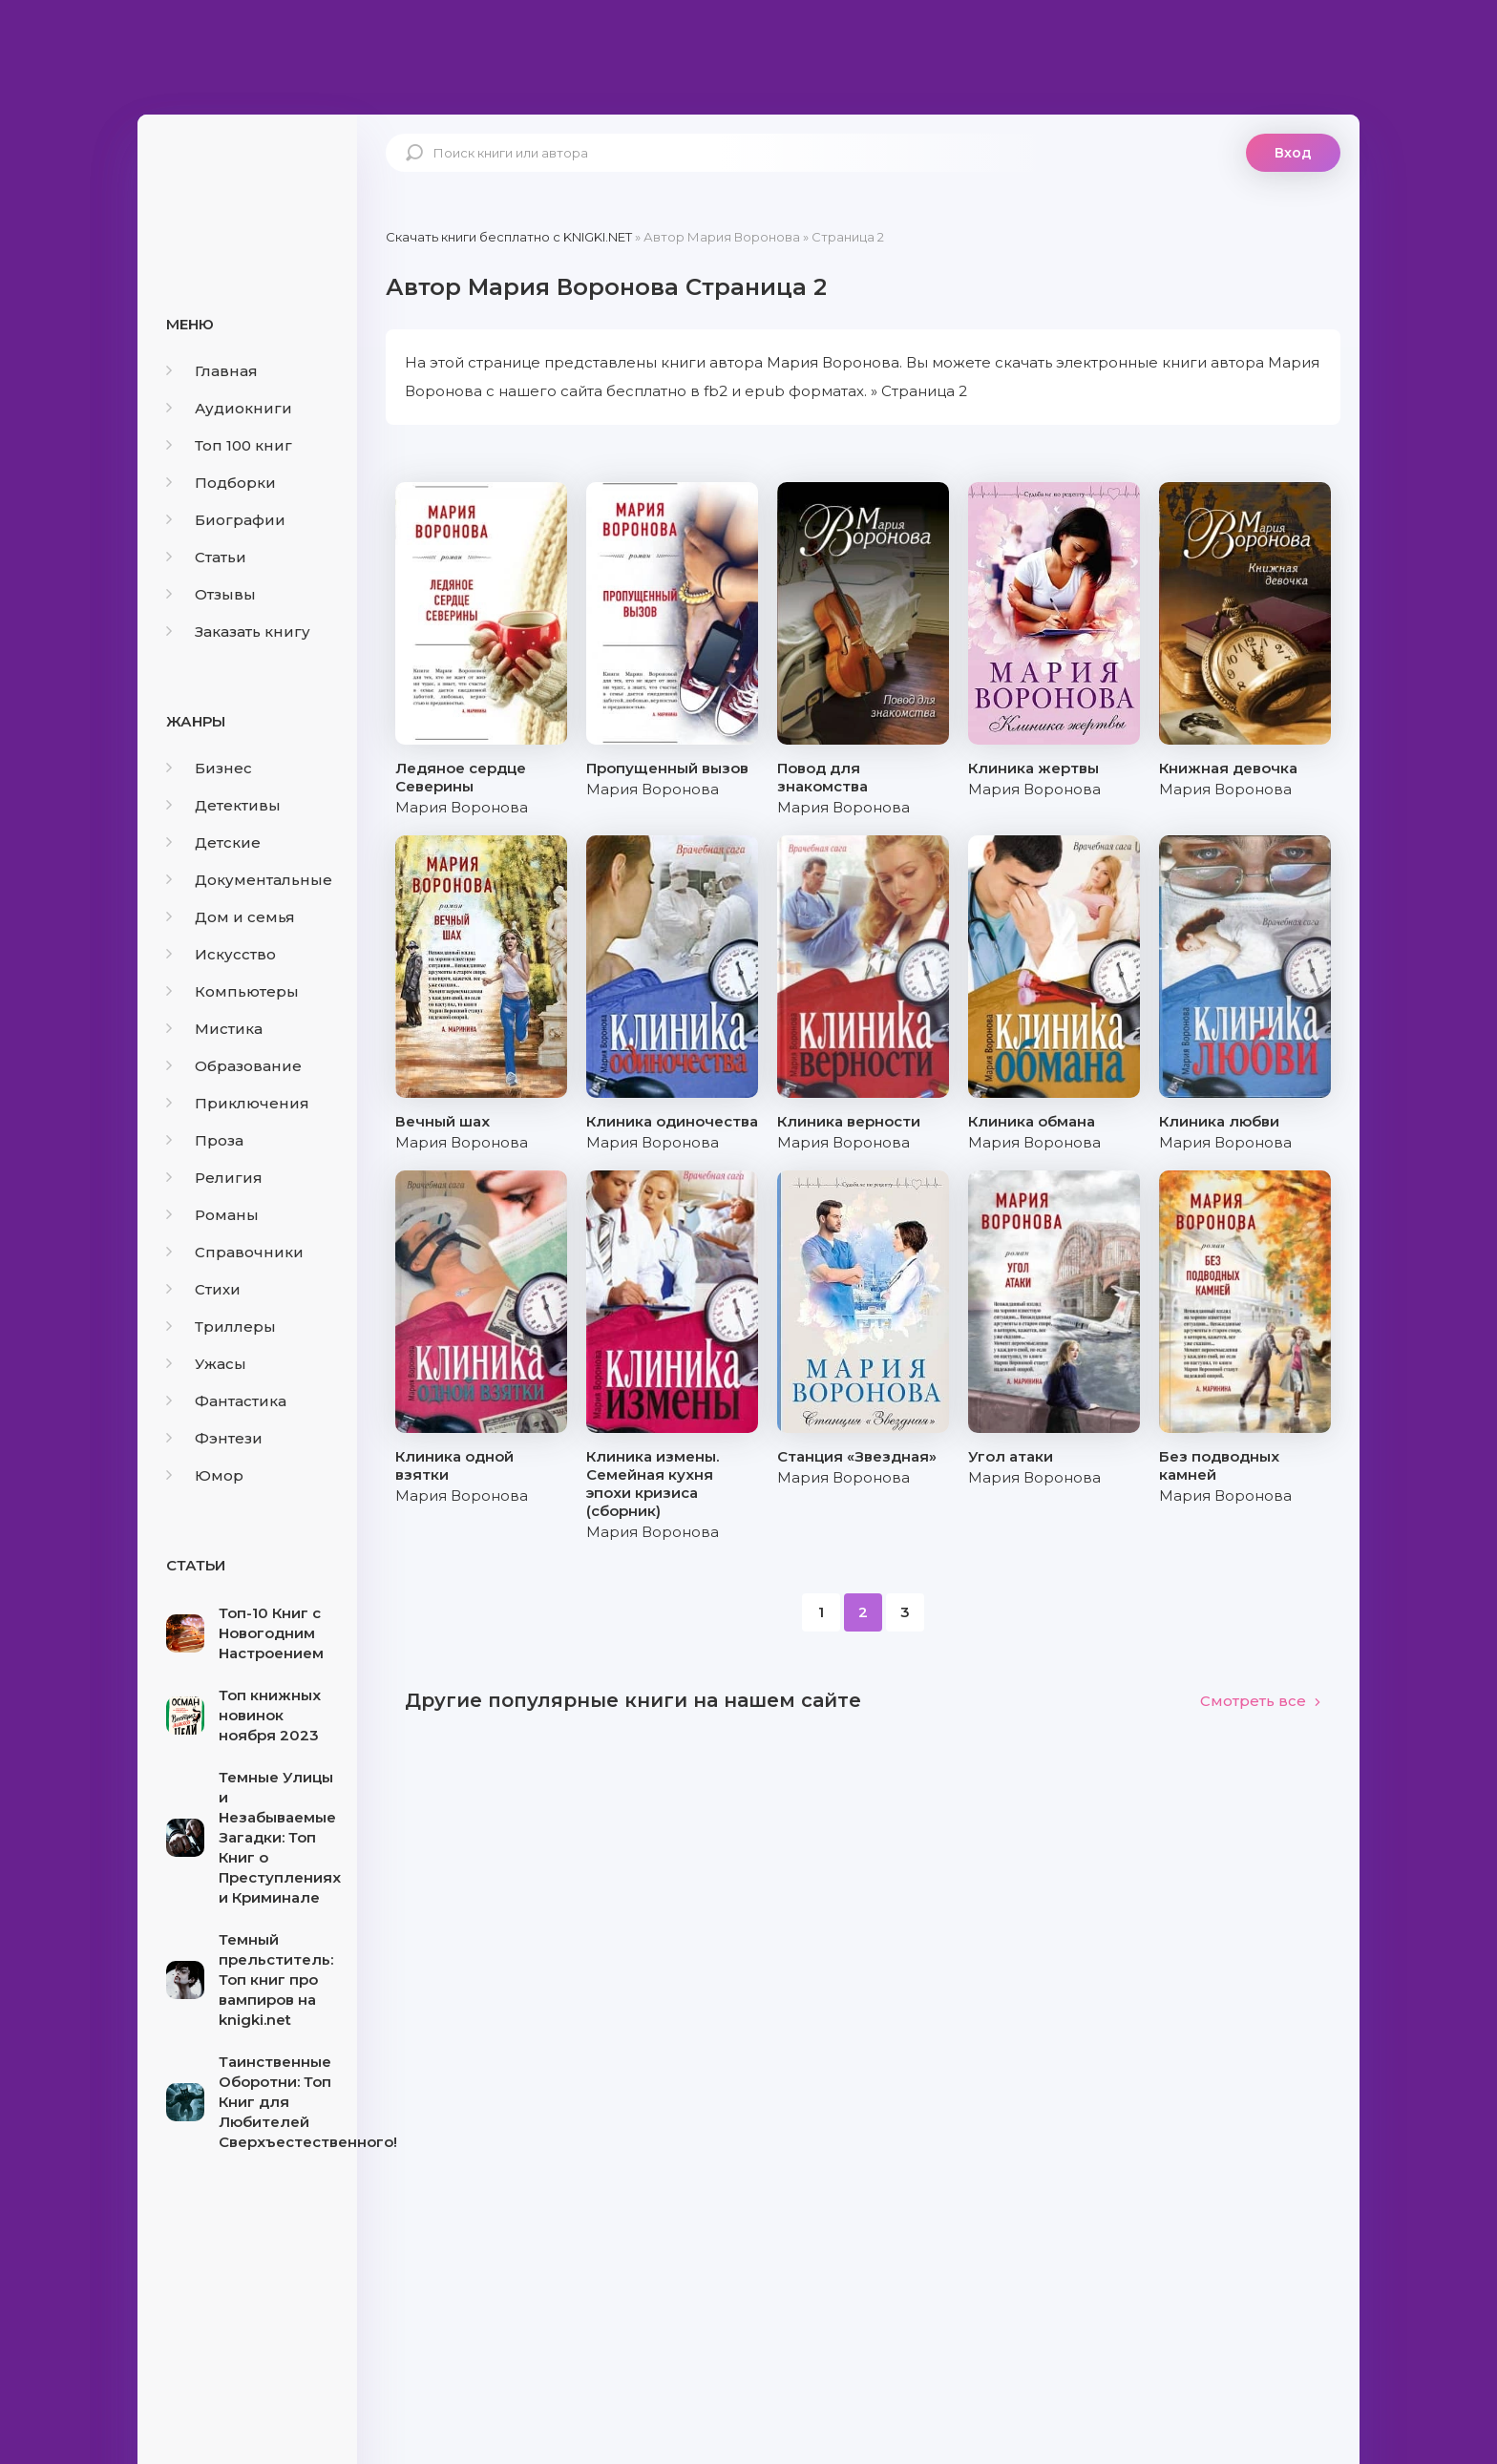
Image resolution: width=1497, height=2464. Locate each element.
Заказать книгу (238, 631)
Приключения (237, 1103)
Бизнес (209, 768)
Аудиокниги (229, 408)
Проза (204, 1140)
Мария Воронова (461, 807)
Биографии (225, 520)
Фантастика (226, 1401)
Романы (212, 1215)
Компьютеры (232, 991)
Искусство (221, 954)
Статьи (206, 557)
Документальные (249, 880)
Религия (214, 1178)
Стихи (203, 1289)
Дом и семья (230, 917)
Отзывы (211, 594)
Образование (234, 1066)
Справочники (235, 1252)
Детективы (223, 805)
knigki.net (247, 186)
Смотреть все (1260, 1701)
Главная (212, 371)
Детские (213, 842)
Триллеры (221, 1326)
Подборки (221, 483)
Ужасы (206, 1364)
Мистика (214, 1029)
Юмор (204, 1475)
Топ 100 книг (229, 445)
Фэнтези (214, 1438)
